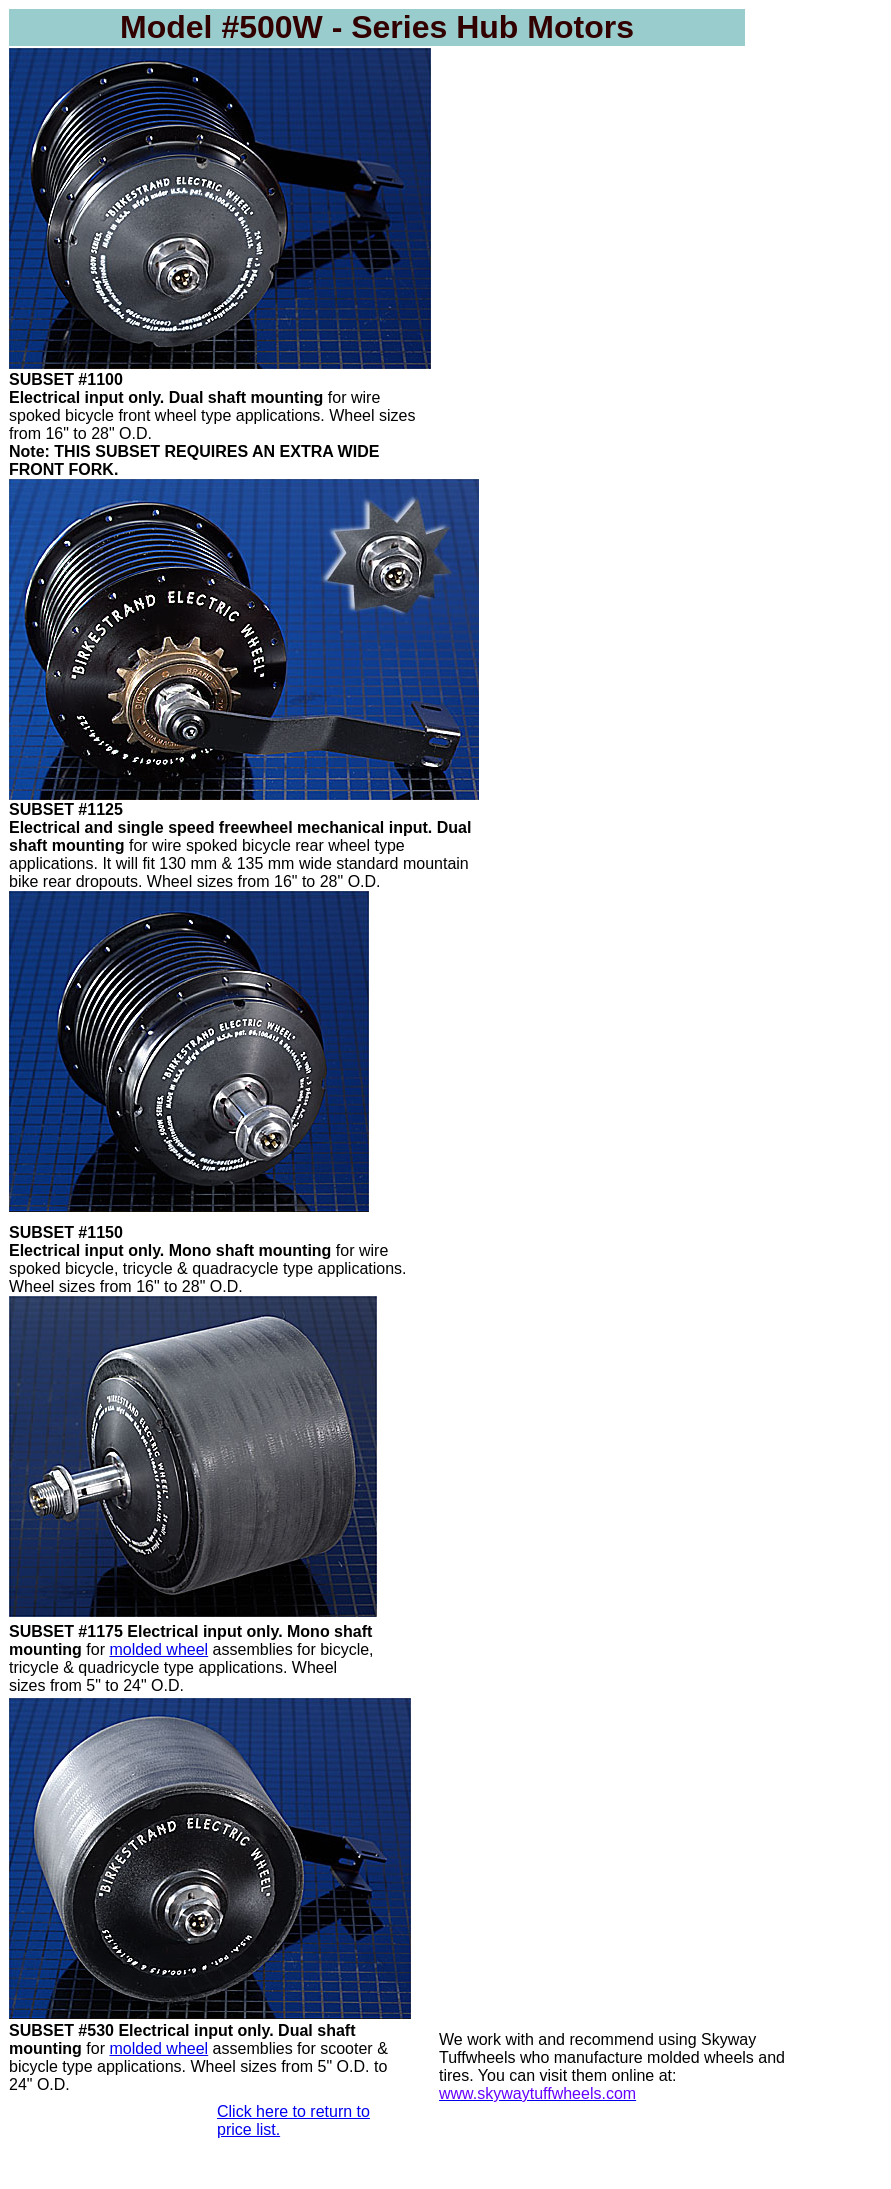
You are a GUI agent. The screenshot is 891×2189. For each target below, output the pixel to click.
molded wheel (158, 1649)
